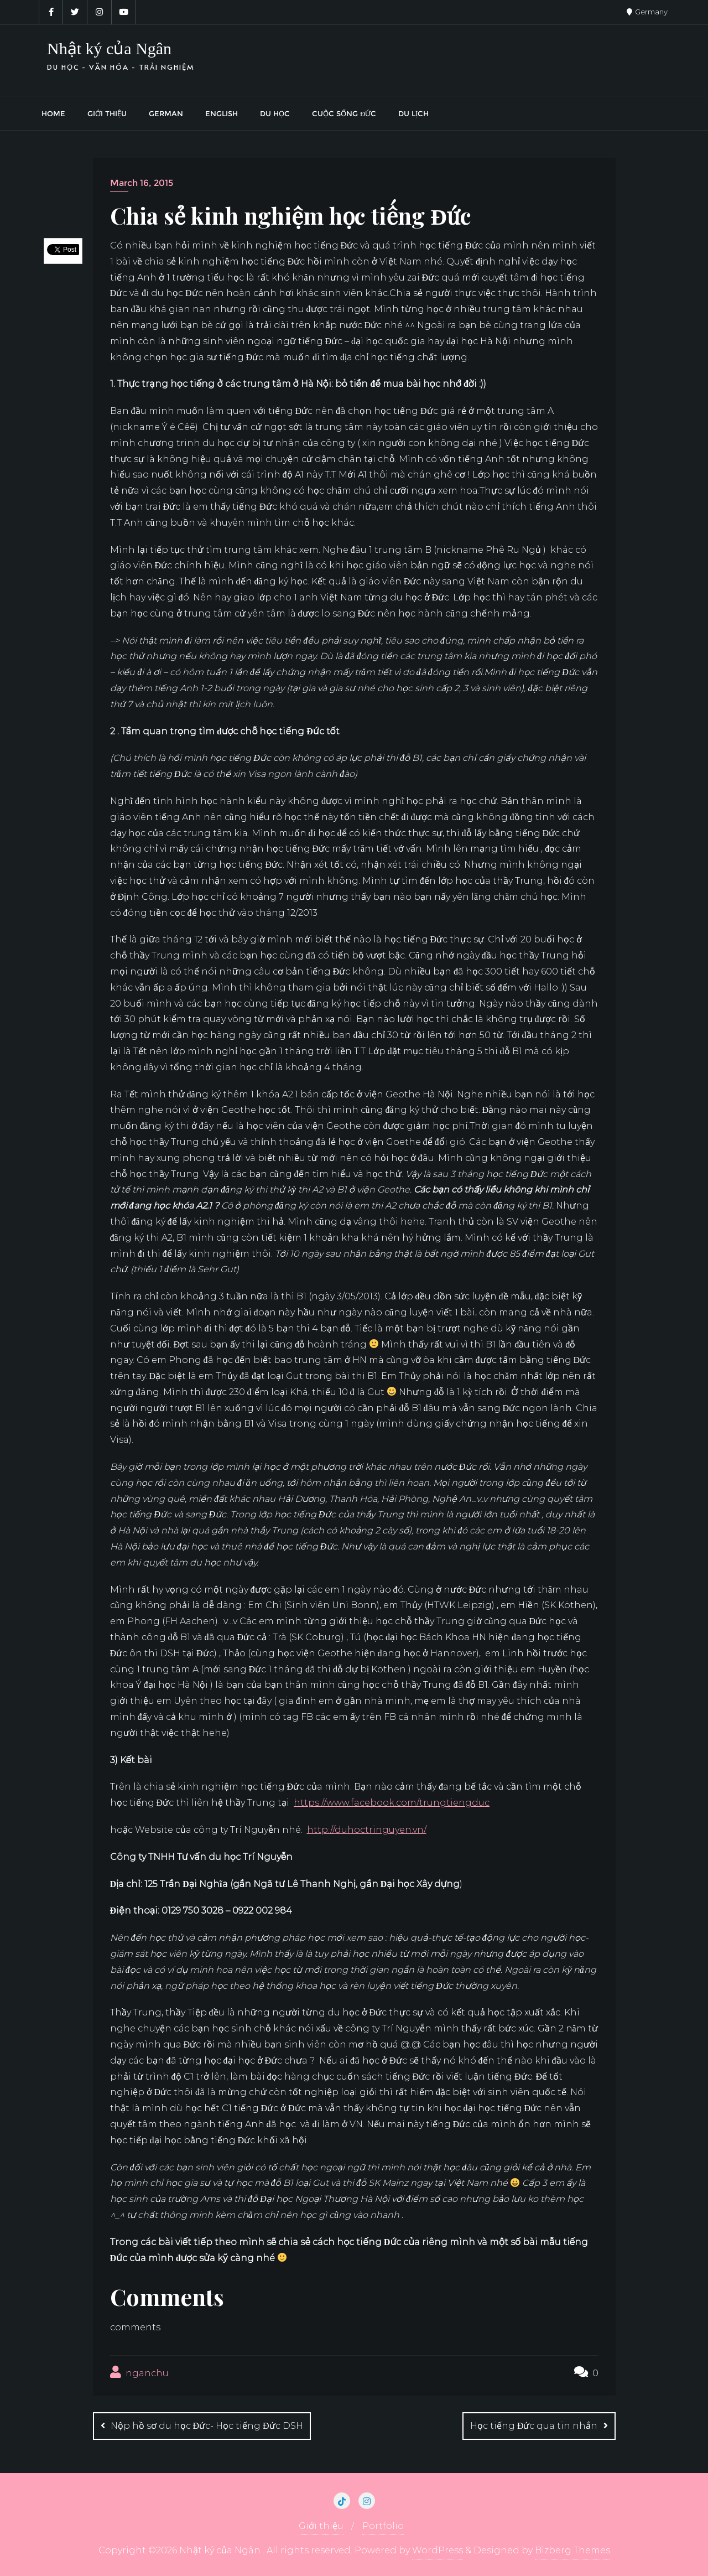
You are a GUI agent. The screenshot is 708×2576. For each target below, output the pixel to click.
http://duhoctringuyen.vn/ (366, 1830)
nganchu (139, 2372)
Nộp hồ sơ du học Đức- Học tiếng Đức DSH (207, 2425)
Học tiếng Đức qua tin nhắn (534, 2425)
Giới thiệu (321, 2526)
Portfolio (383, 2526)
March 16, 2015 (141, 183)
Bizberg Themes (572, 2550)
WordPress (437, 2550)
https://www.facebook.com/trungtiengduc (392, 1802)
